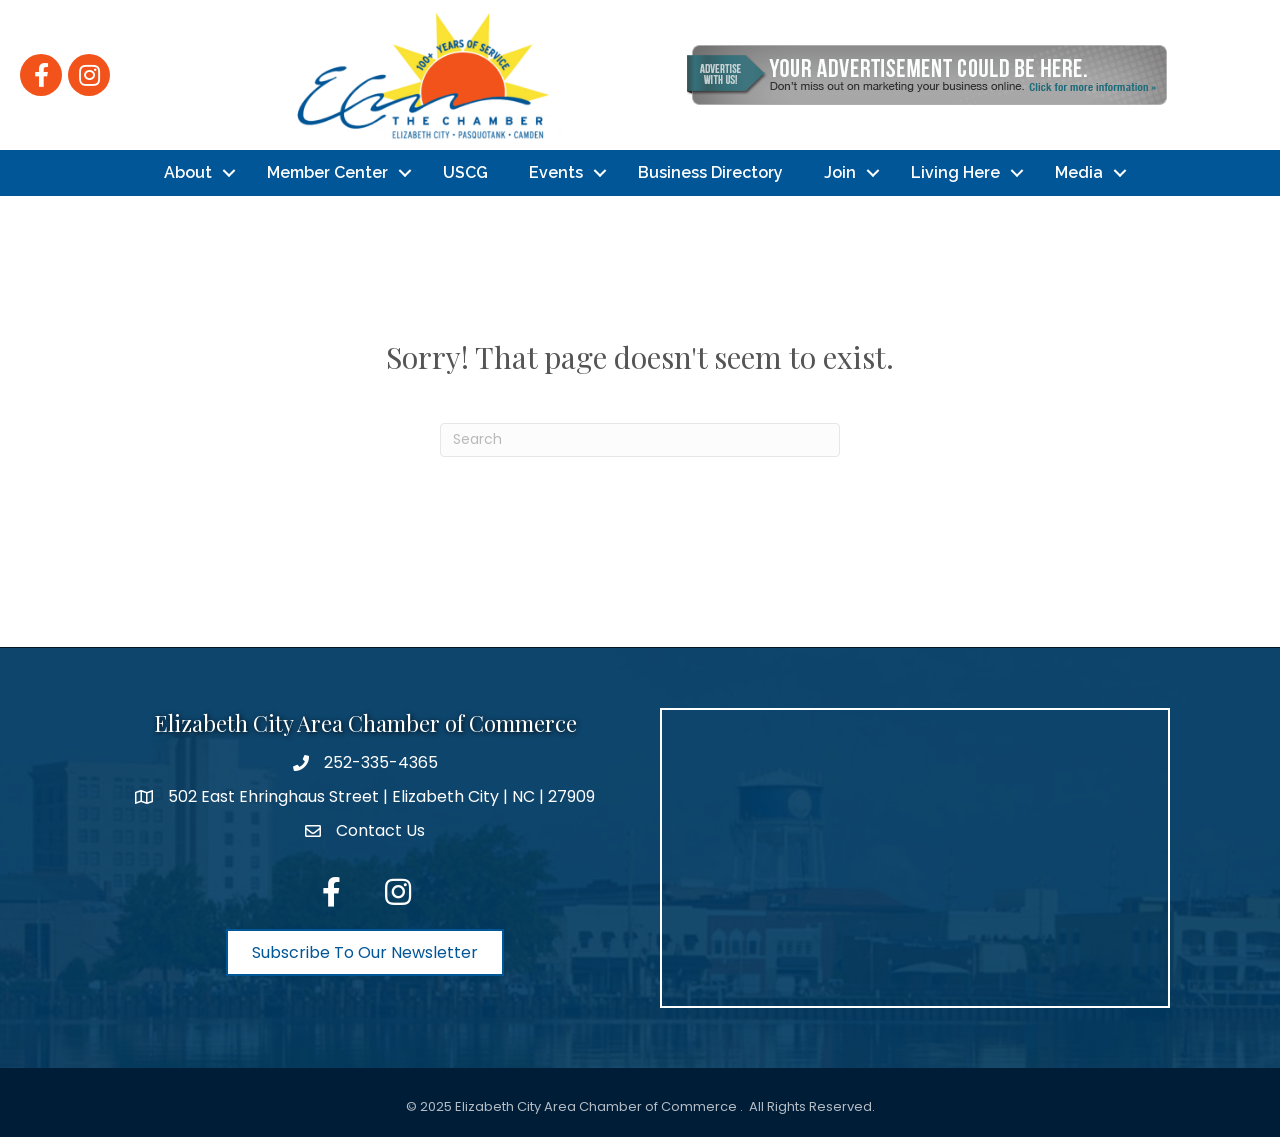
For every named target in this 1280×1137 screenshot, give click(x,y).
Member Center (327, 172)
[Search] (640, 440)
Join (840, 172)
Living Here (955, 172)
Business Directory (710, 172)
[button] (365, 952)
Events (556, 172)
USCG (465, 172)
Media (1079, 172)
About (188, 172)
